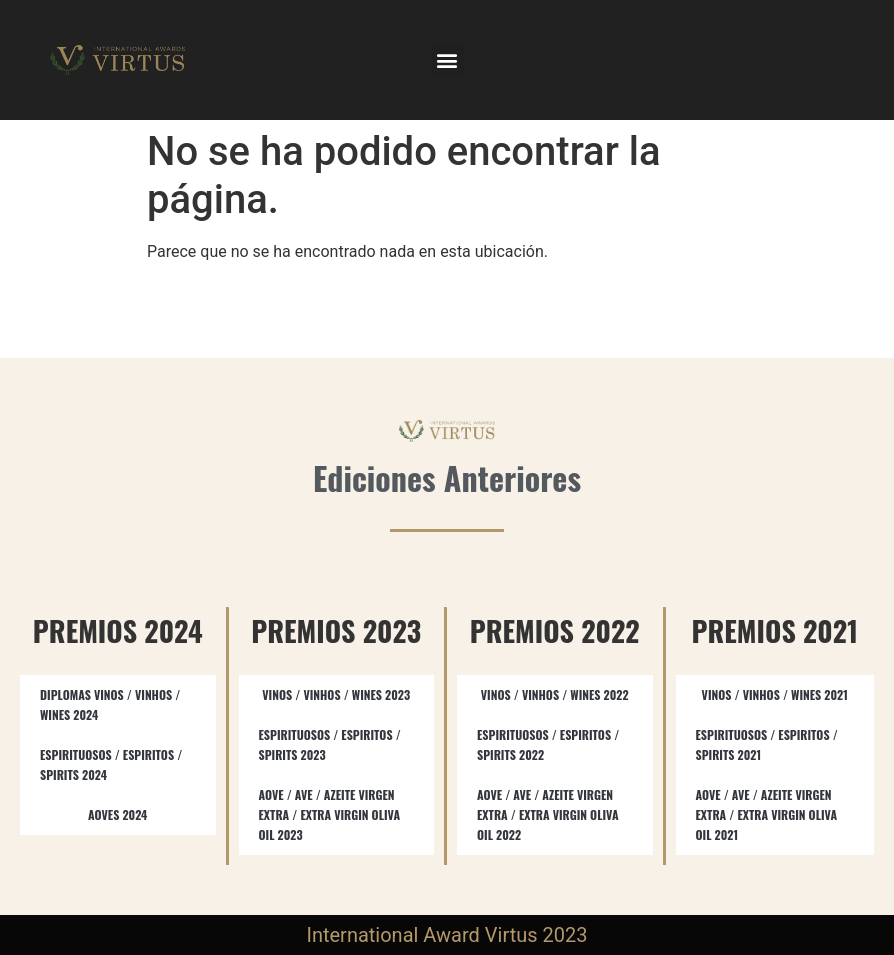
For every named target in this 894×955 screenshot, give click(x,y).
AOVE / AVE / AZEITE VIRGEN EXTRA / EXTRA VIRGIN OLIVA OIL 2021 (767, 814)
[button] (447, 60)
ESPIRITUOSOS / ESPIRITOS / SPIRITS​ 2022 (548, 744)
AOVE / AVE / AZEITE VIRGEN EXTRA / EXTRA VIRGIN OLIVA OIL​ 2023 (330, 814)
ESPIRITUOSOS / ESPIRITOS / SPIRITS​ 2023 (330, 744)
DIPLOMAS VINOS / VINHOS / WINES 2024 (110, 704)
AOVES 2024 (117, 814)
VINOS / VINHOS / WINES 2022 (555, 694)
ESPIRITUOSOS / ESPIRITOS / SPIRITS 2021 (767, 744)
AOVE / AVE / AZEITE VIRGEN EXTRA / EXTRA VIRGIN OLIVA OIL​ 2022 (548, 814)
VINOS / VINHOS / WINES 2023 (336, 694)
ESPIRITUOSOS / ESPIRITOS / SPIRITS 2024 (111, 764)
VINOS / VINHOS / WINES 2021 (775, 694)
